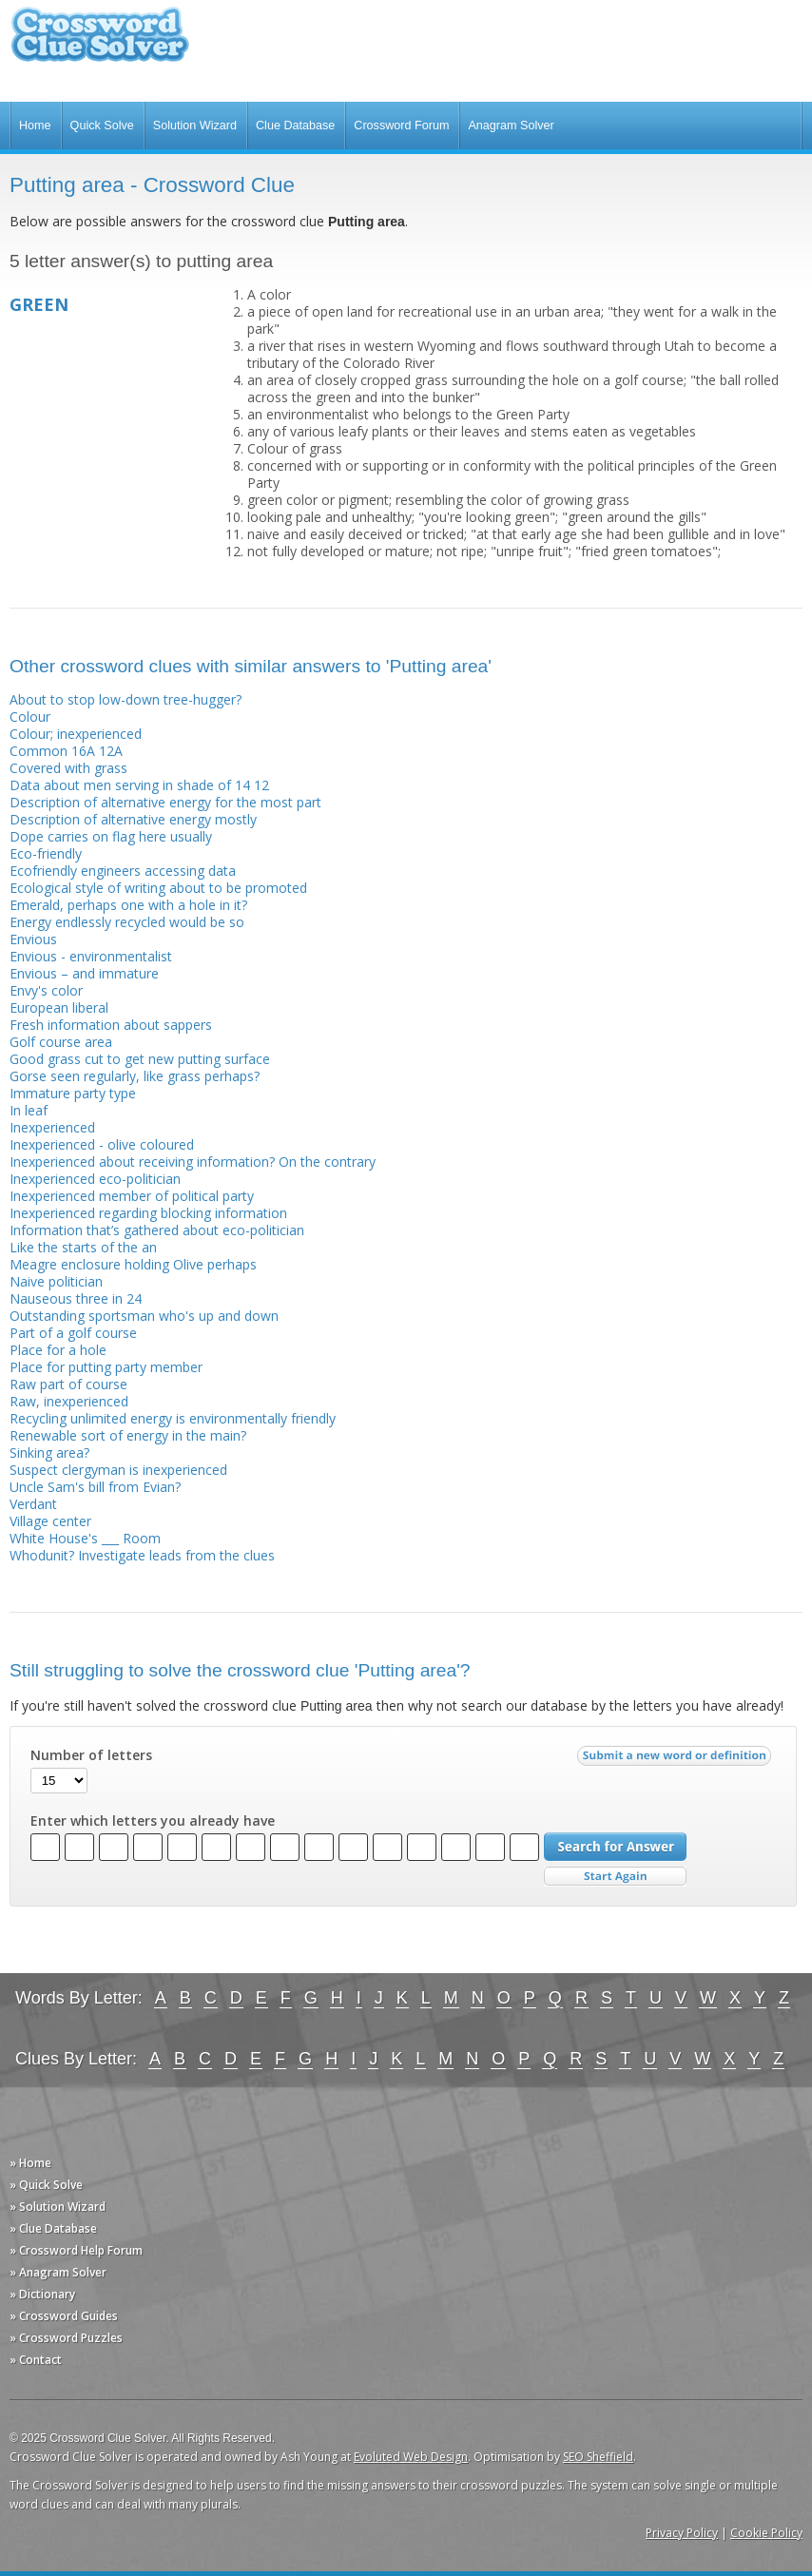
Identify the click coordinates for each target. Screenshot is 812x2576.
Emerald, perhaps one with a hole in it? (128, 905)
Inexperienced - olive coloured (102, 1144)
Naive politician (56, 1281)
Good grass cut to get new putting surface (140, 1059)
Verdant (33, 1504)
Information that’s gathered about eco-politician (157, 1230)
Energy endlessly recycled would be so (127, 922)
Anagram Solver (510, 125)
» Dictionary (42, 2294)
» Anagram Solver (58, 2272)
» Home (30, 2163)
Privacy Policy (682, 2533)
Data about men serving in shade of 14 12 (139, 785)
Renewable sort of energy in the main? (128, 1435)
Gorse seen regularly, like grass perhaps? (135, 1076)
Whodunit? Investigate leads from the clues (142, 1555)
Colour (30, 716)
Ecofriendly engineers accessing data (123, 871)
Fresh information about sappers (111, 1025)
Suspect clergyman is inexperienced (118, 1470)
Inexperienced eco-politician (95, 1179)
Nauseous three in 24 (76, 1298)
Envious (33, 939)
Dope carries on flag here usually (111, 836)
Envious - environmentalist (91, 956)
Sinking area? (49, 1452)
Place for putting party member (106, 1367)
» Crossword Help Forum (76, 2250)
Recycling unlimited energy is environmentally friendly (173, 1418)
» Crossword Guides (64, 2316)
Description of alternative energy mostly (133, 819)
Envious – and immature (84, 973)
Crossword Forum (401, 125)
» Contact (36, 2360)
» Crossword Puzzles (66, 2338)
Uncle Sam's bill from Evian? (95, 1487)
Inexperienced (52, 1127)
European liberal (59, 1007)
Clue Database (295, 125)
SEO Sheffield (598, 2457)
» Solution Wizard (58, 2206)
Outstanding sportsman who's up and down (144, 1316)
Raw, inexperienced (69, 1401)
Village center (50, 1521)
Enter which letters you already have (152, 1821)
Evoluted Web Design (411, 2457)
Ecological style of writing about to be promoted (158, 888)
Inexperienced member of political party (132, 1196)
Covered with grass (68, 768)
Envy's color (46, 990)
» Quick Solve (46, 2185)
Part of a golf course (73, 1333)
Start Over (615, 1877)
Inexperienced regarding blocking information (148, 1213)
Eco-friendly (46, 853)
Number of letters (91, 1755)
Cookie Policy (766, 2533)
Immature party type (73, 1093)
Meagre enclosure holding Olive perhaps (133, 1264)
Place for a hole (58, 1350)
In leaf (29, 1110)
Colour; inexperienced (76, 734)
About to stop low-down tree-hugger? (126, 699)
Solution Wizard (195, 125)
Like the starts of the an (83, 1247)
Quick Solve (102, 125)
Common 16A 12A (66, 751)
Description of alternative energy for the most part (165, 802)
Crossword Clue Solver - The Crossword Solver (100, 43)
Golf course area (61, 1042)
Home (35, 125)
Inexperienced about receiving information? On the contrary (193, 1161)
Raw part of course (68, 1384)
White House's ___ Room (85, 1538)
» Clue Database (53, 2228)
